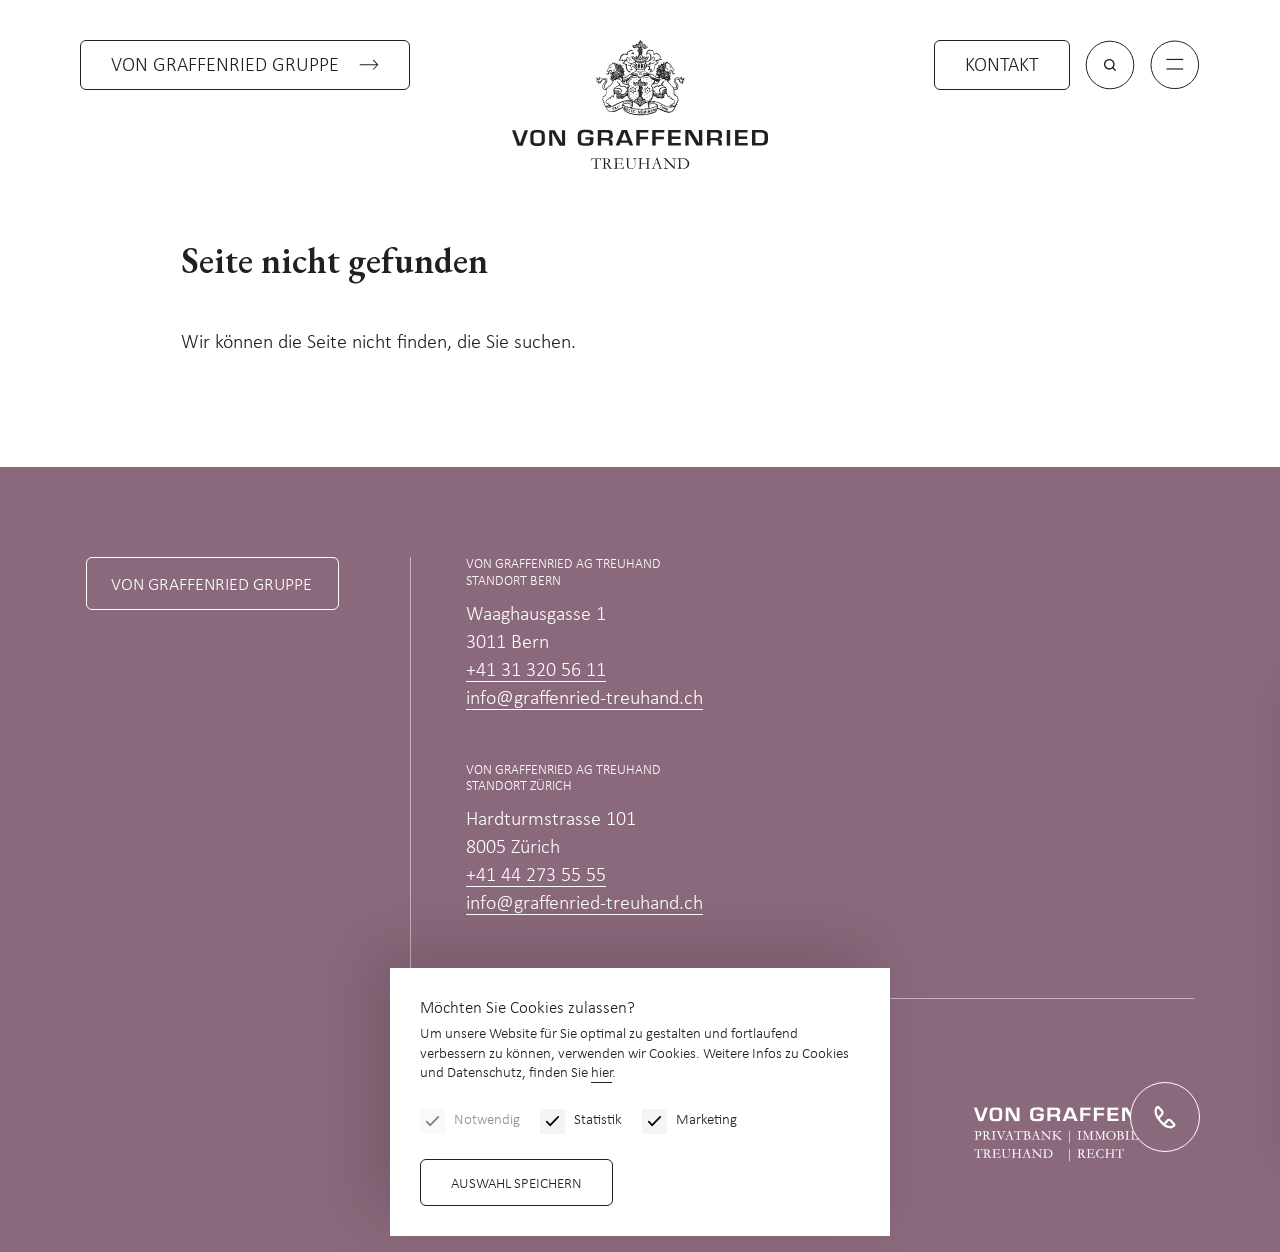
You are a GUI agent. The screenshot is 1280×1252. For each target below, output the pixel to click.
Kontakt (1002, 66)
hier (601, 1073)
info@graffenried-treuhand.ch (584, 699)
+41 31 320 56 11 (536, 671)
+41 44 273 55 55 (536, 876)
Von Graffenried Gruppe (225, 66)
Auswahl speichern (516, 1184)
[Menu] (1175, 65)
